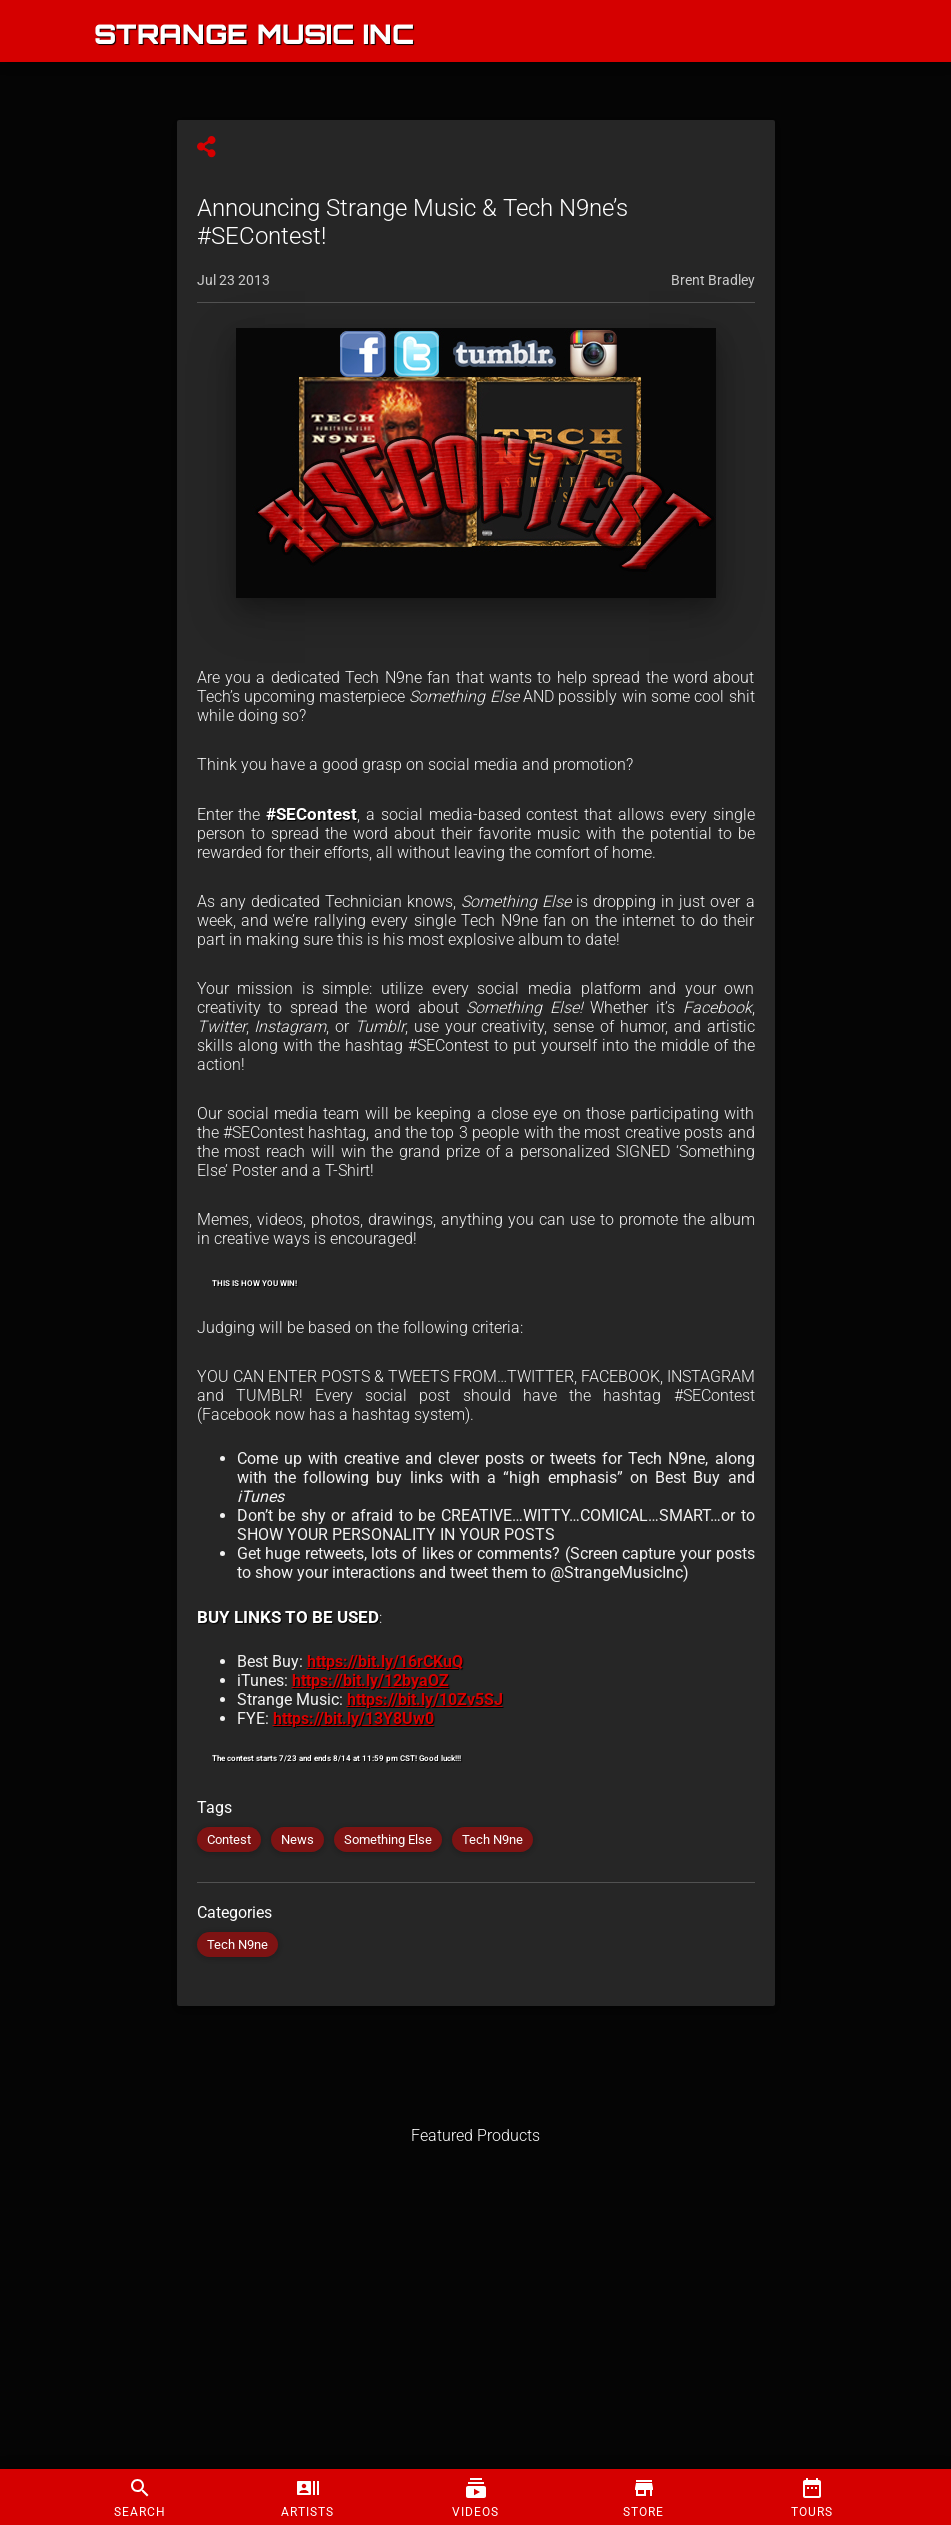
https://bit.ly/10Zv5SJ (425, 1699)
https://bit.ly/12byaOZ (370, 1680)
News (297, 1839)
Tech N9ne (492, 1839)
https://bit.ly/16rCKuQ (385, 1661)
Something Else (388, 1839)
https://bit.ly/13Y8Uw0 (353, 1718)
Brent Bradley (713, 280)
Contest (229, 1839)
